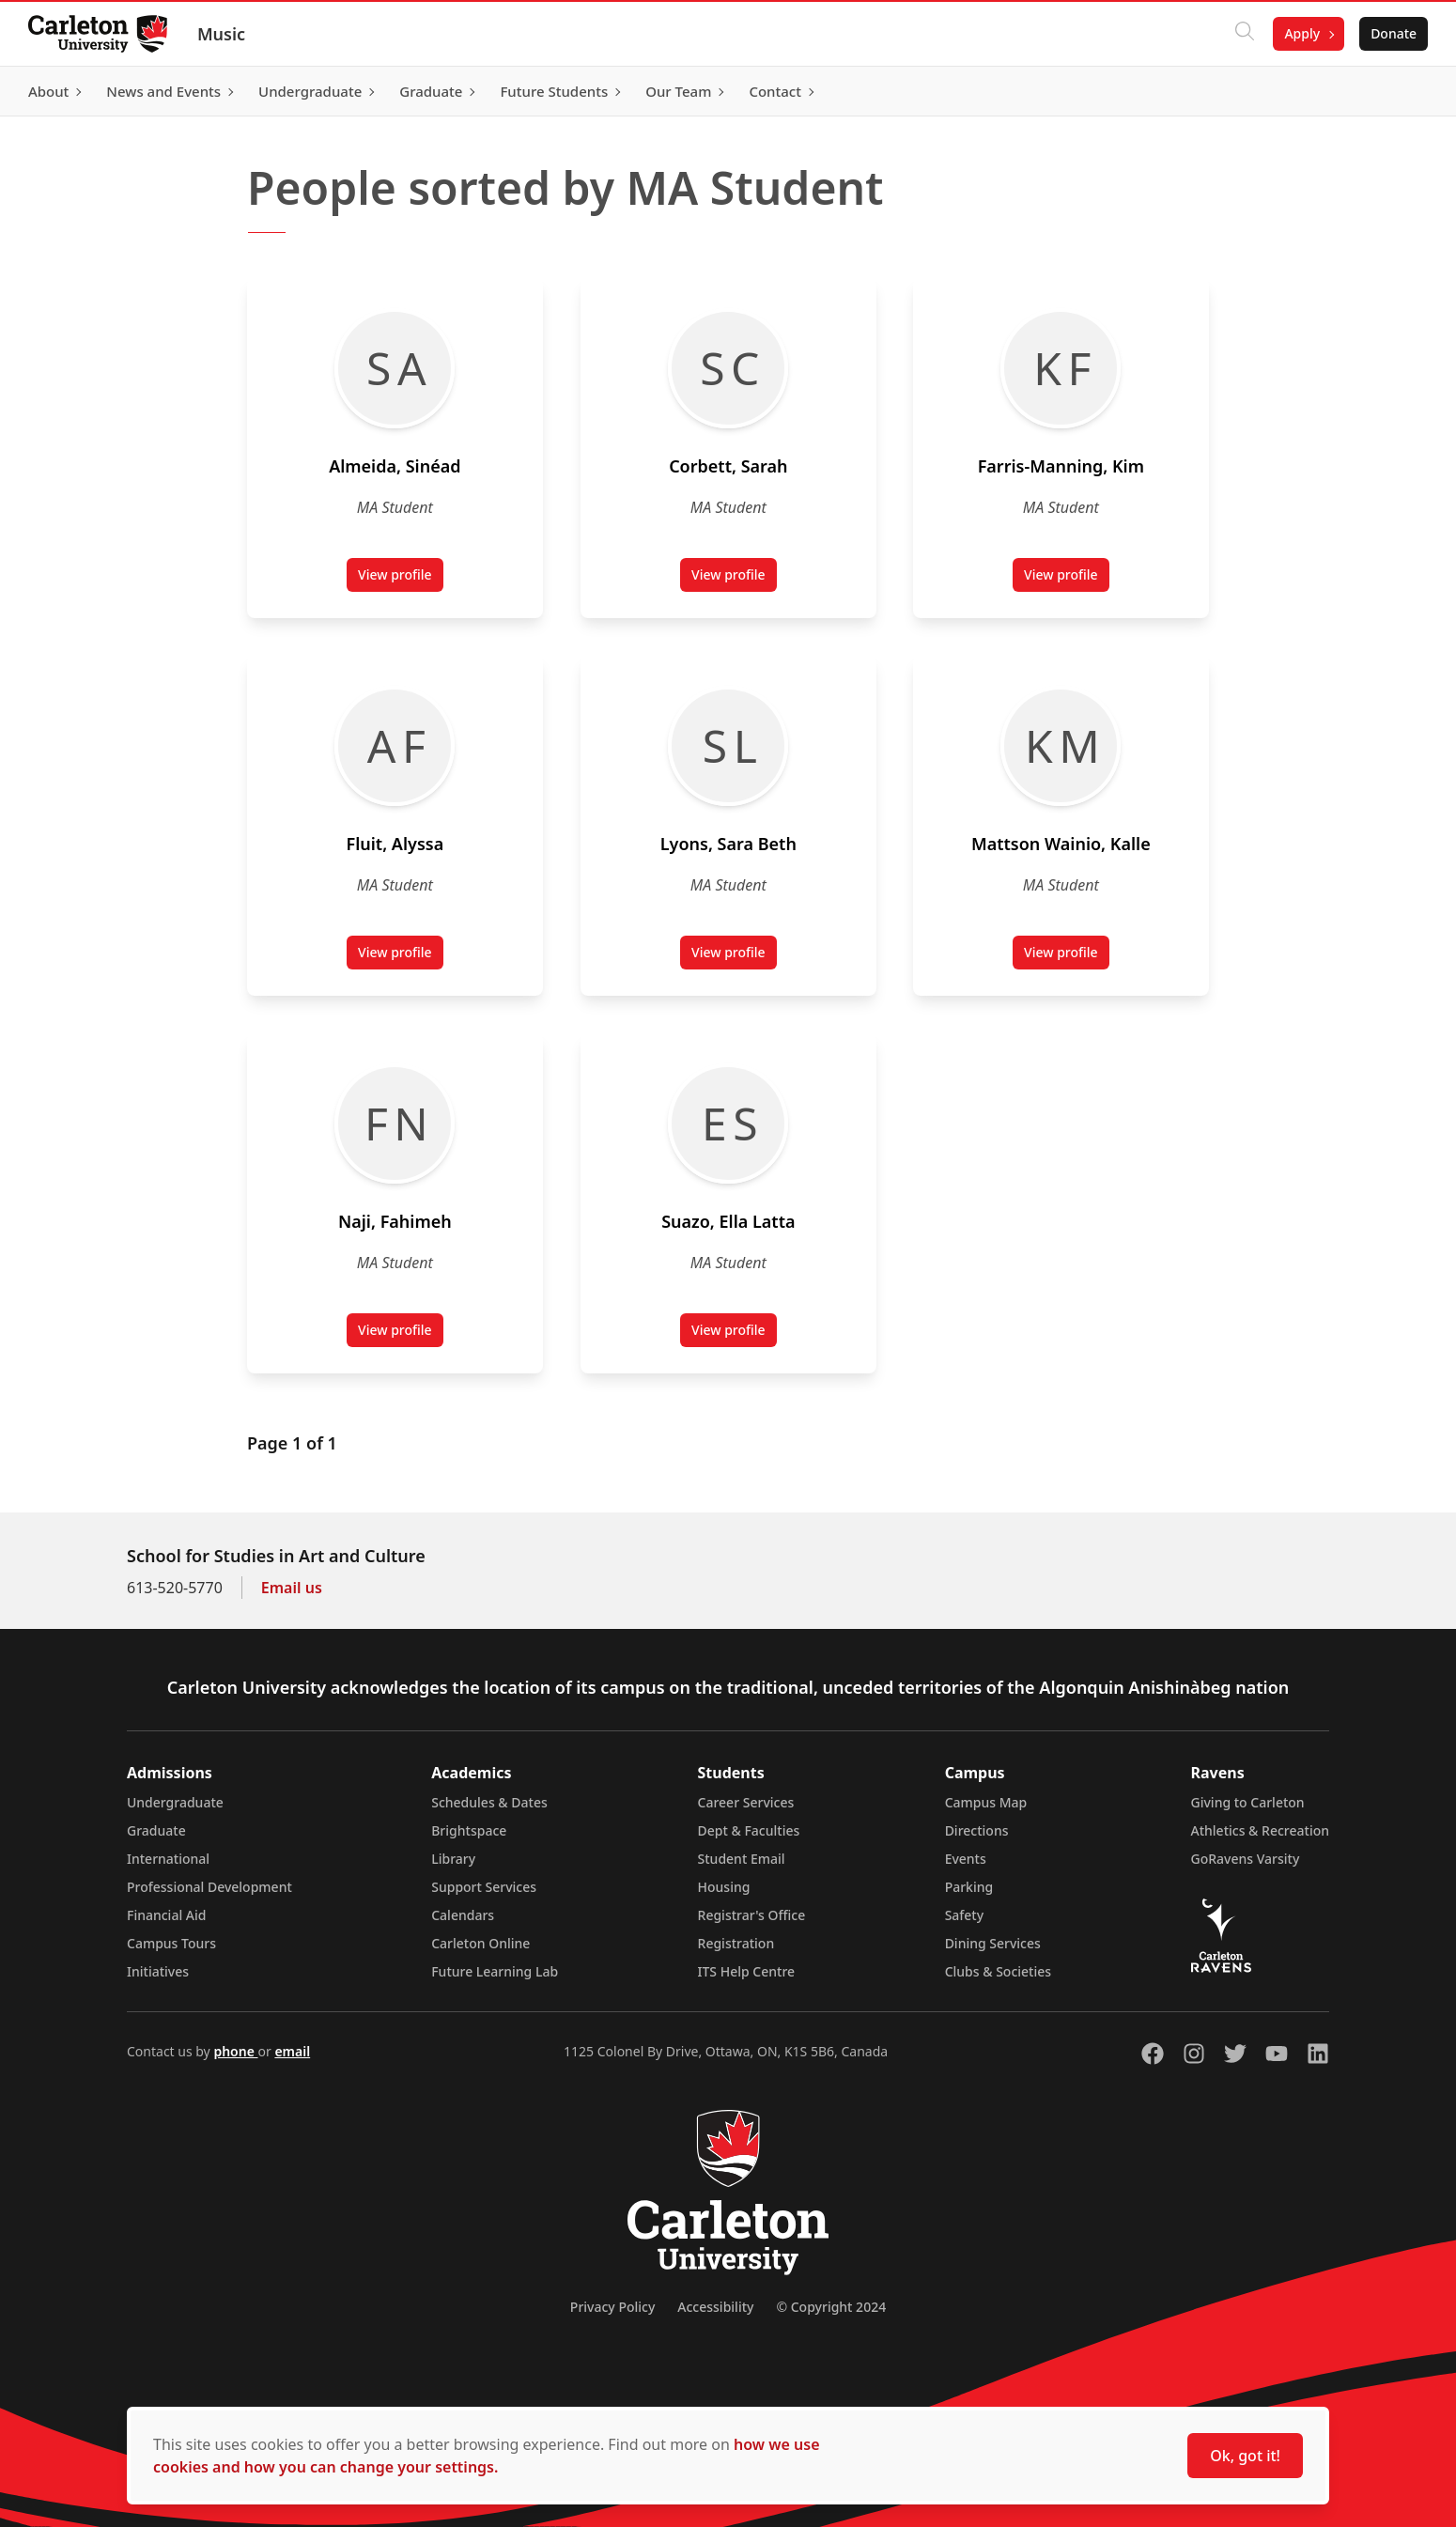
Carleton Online (480, 1943)
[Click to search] (1242, 34)
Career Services (746, 1802)
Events (965, 1859)
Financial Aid (166, 1915)
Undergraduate (175, 1802)
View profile (400, 579)
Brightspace (468, 1830)
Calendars (462, 1915)
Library (453, 1859)
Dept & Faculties (749, 1830)
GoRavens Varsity (1245, 1859)
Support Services (483, 1887)
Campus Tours (171, 1943)
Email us (291, 1587)
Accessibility (715, 2307)
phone (235, 2051)
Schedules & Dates (489, 1802)
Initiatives (158, 1971)
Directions (977, 1830)
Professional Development (209, 1887)
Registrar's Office (752, 1915)
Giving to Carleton (1248, 1802)
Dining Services (993, 1943)
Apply (1300, 33)
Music (223, 34)
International (168, 1859)
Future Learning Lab (494, 1971)
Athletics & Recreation (1260, 1830)
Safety (964, 1915)
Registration (736, 1943)
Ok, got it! (1245, 2455)
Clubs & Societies (998, 1971)
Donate (1392, 33)
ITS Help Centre (747, 1971)
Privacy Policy (612, 2307)
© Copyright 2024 (831, 2307)
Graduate (156, 1830)
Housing (724, 1887)
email (292, 2051)
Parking (969, 1887)
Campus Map (986, 1802)
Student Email (741, 1859)
